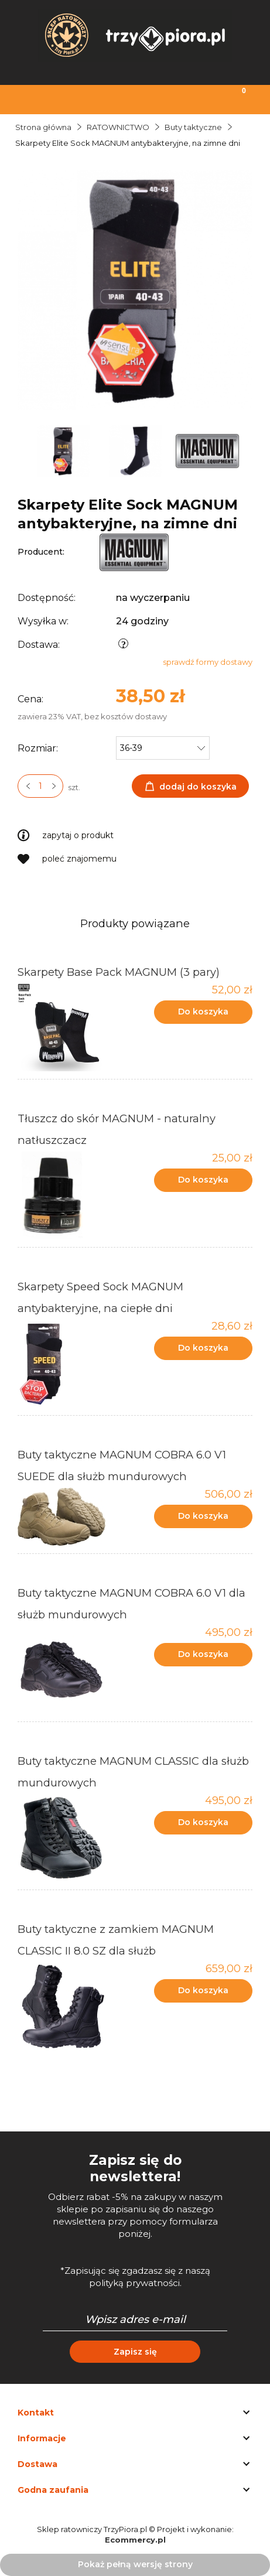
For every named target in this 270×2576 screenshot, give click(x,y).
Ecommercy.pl (135, 2539)
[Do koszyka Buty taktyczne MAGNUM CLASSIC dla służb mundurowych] (203, 1822)
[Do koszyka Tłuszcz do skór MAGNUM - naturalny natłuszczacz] (203, 1180)
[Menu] (33, 98)
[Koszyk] (236, 98)
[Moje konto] (168, 98)
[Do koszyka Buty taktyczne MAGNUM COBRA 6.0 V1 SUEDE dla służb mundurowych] (203, 1516)
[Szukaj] (101, 98)
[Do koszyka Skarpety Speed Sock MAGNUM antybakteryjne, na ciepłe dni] (203, 1348)
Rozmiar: (38, 748)
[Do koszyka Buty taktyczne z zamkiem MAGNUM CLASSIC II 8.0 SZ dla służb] (203, 1991)
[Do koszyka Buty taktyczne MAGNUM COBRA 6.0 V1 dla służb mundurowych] (203, 1654)
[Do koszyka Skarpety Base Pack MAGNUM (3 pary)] (203, 1012)
